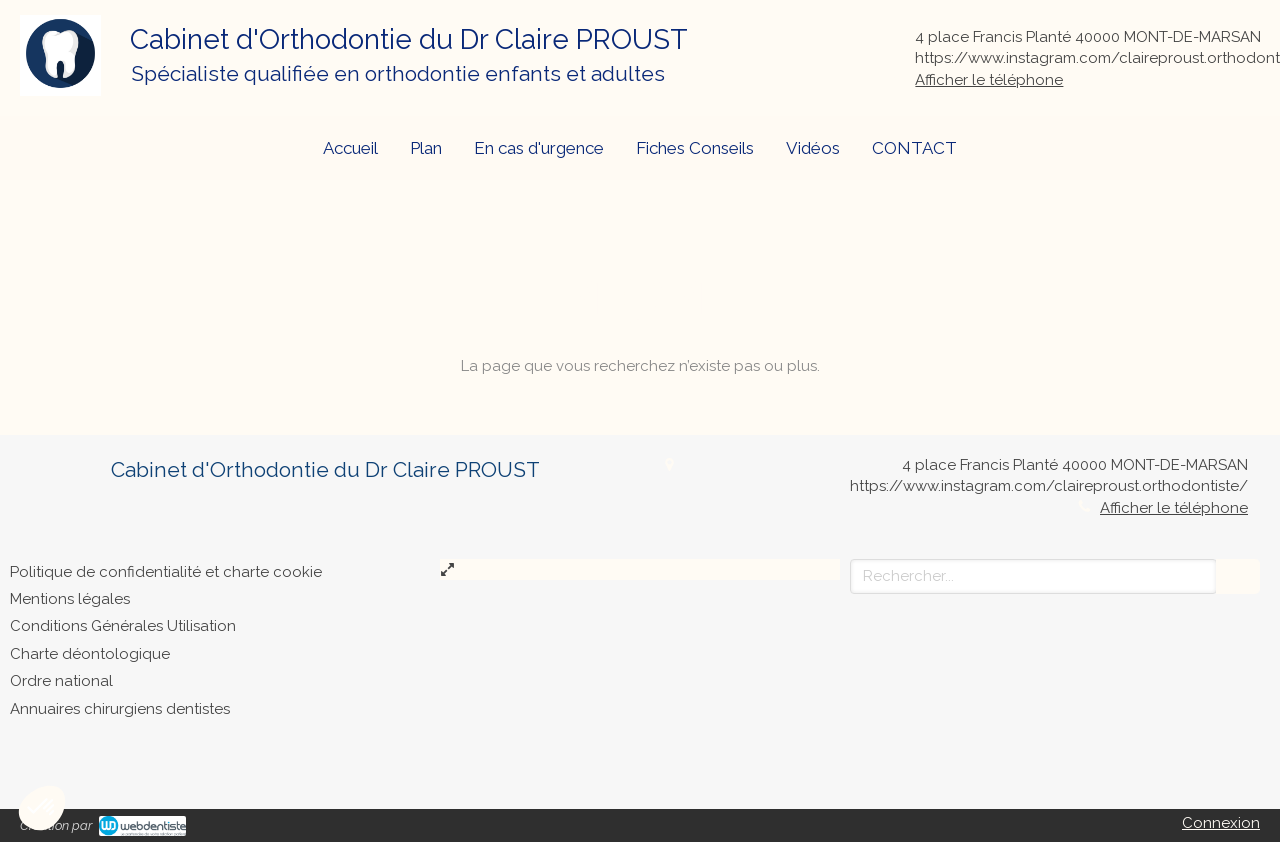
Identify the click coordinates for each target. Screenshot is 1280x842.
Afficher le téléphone (989, 80)
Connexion (1221, 823)
